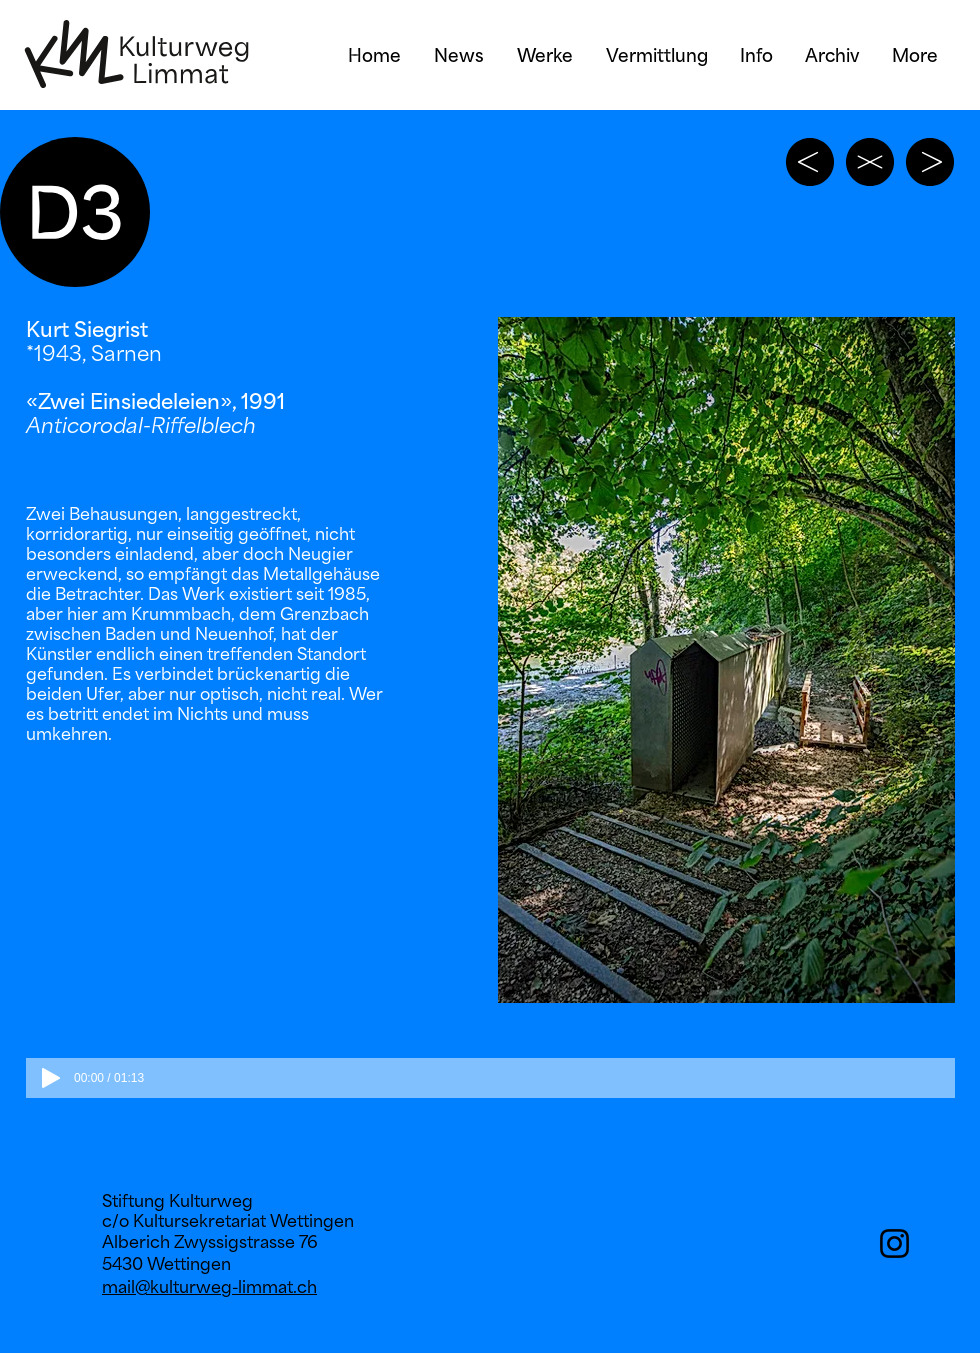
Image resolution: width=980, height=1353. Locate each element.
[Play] (51, 1078)
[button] (726, 660)
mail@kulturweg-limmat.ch (209, 1287)
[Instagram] (894, 1243)
